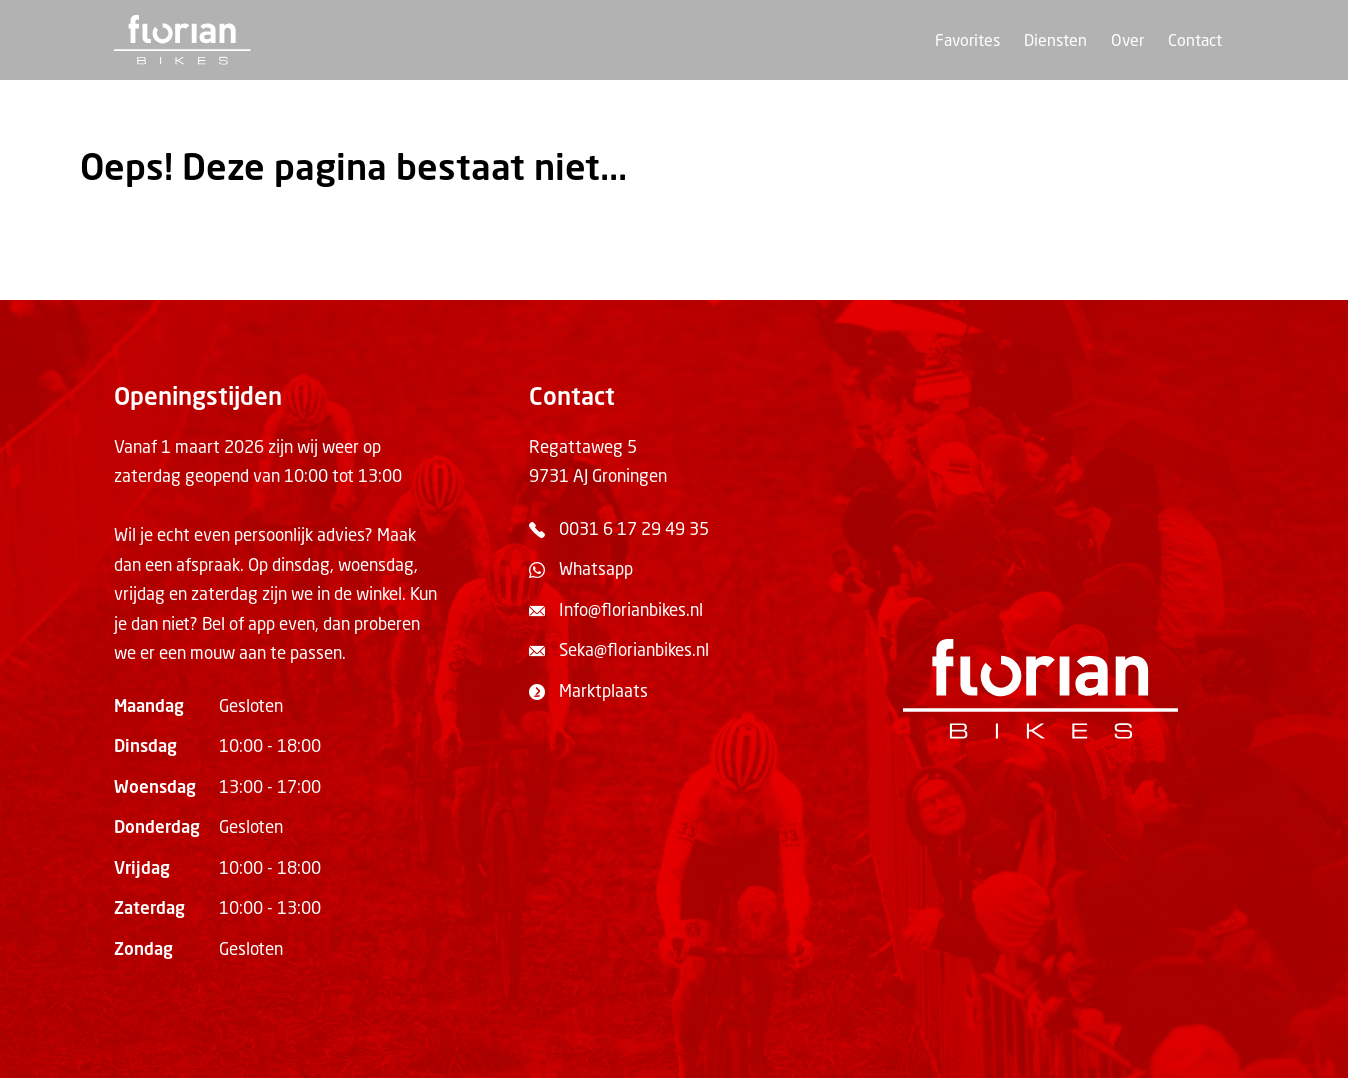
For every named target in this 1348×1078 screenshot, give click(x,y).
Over (1127, 42)
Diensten (1055, 42)
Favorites (967, 42)
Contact (1195, 42)
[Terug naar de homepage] (182, 40)
